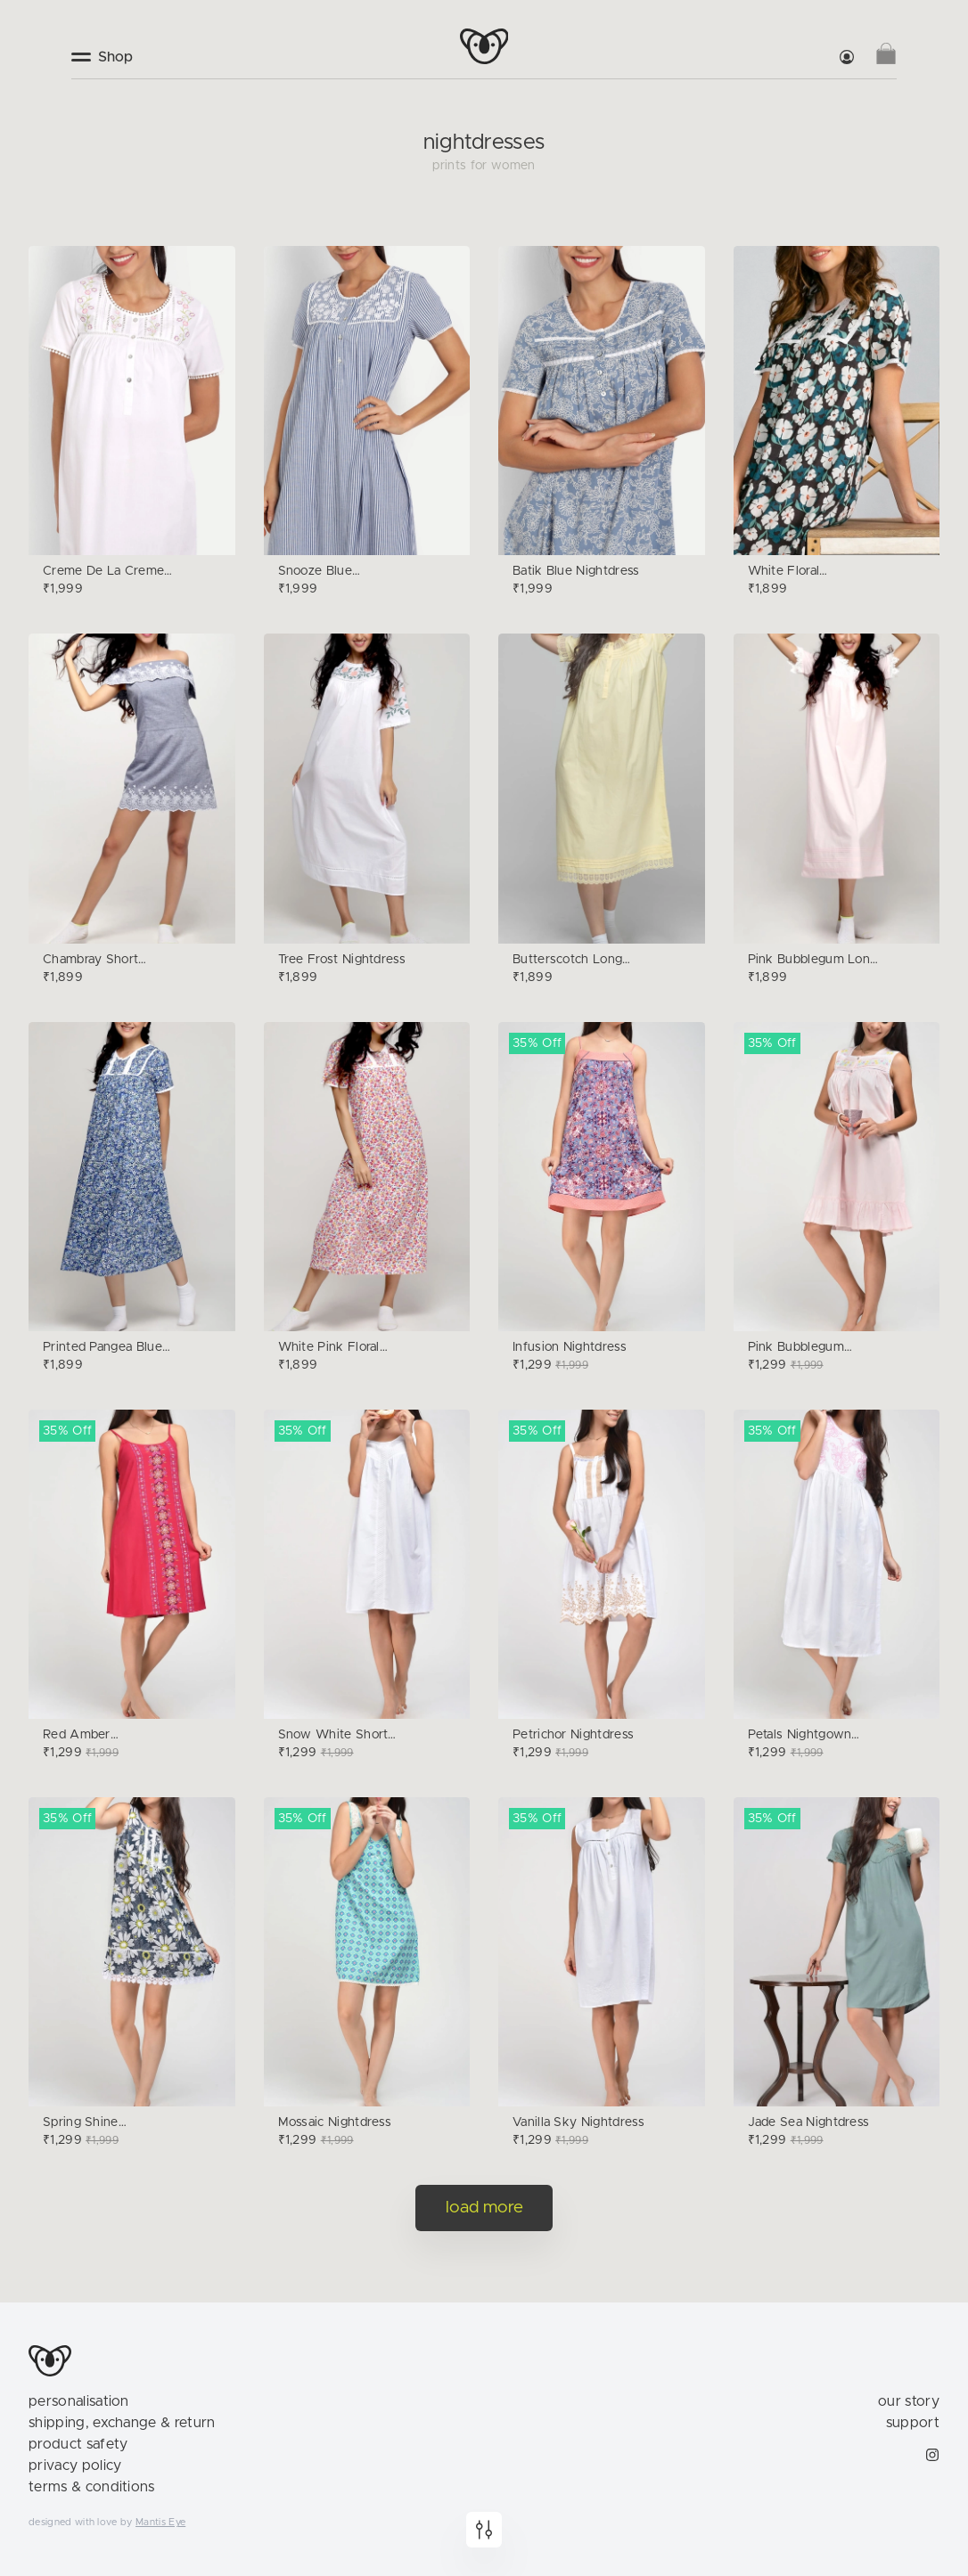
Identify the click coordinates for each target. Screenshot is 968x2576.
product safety (78, 2444)
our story (908, 2401)
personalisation (79, 2401)
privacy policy (75, 2465)
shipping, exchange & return (122, 2423)
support (912, 2423)
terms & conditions (92, 2487)
